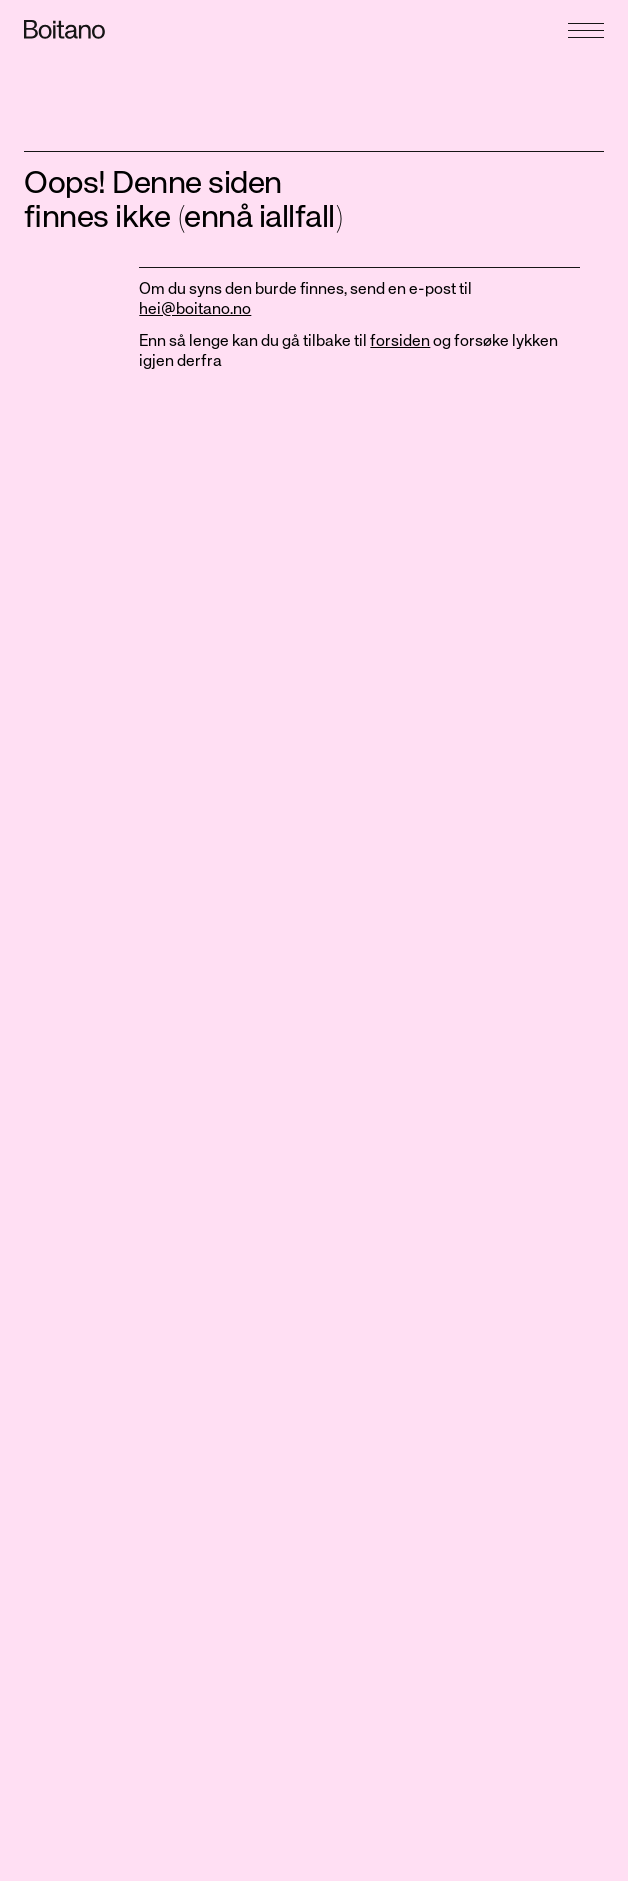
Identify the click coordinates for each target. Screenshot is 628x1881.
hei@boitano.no (195, 310)
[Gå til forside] (165, 29)
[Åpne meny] (586, 23)
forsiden (400, 342)
